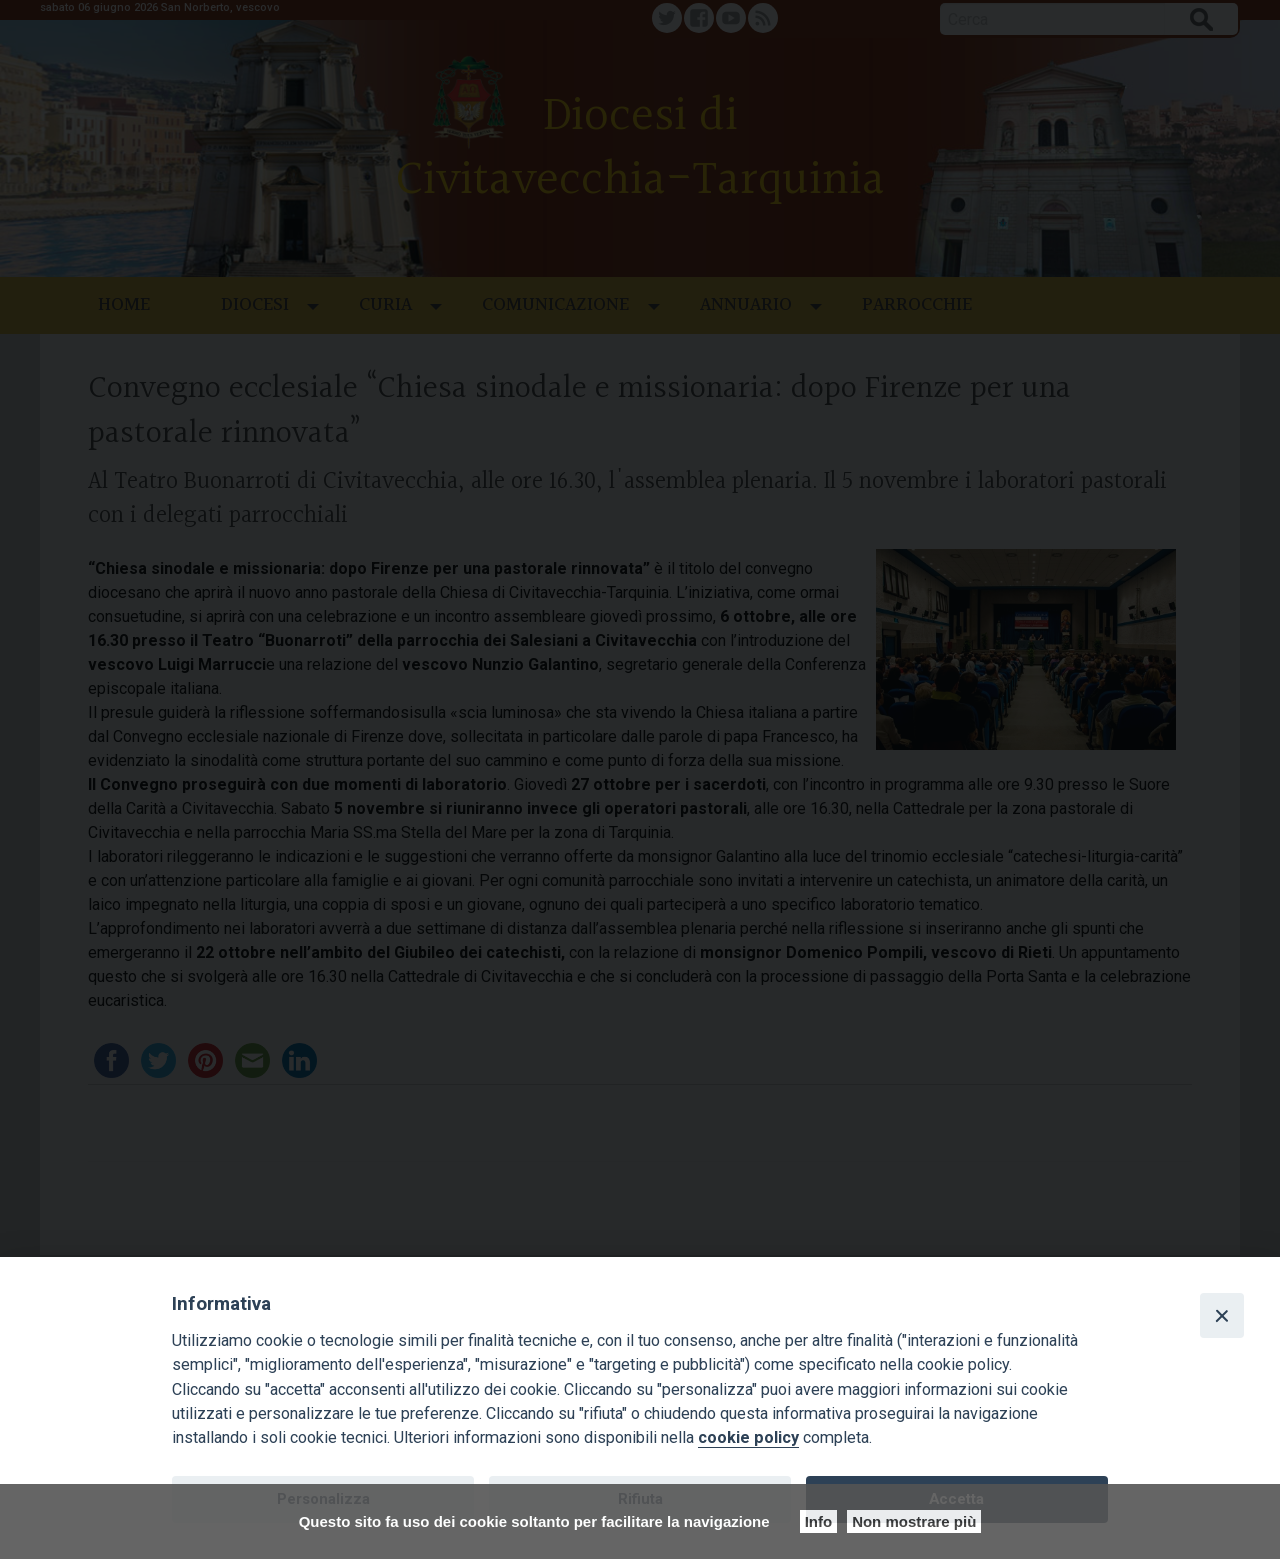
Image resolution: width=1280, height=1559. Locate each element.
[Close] (1222, 1315)
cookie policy (748, 1437)
